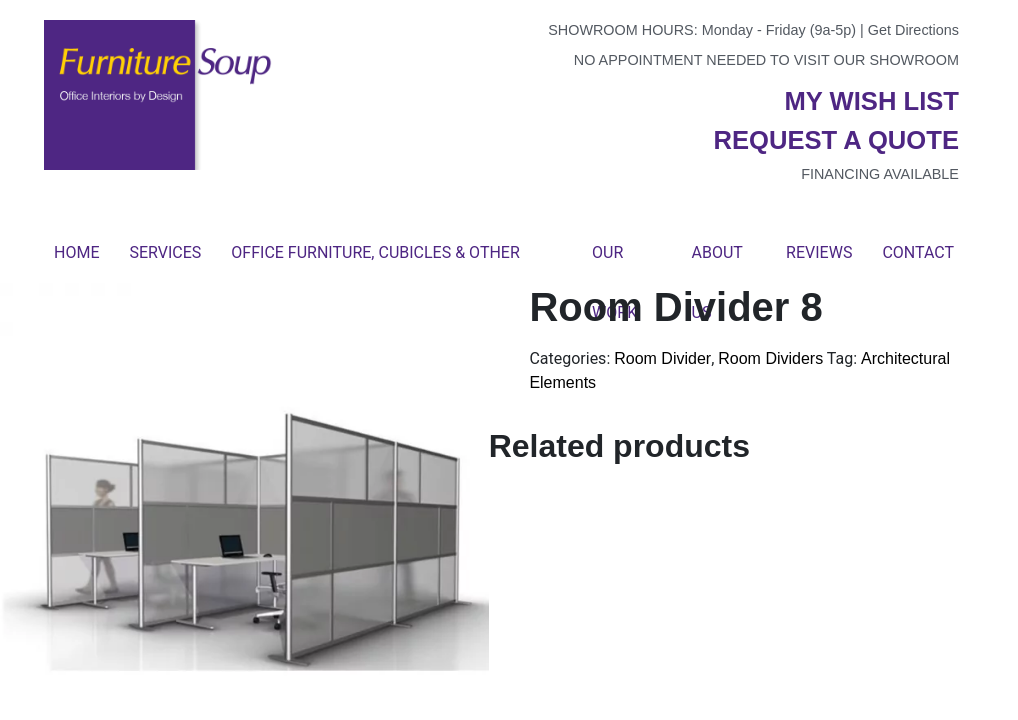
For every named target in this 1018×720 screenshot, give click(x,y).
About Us (717, 263)
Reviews (819, 252)
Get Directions (913, 30)
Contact (918, 252)
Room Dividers (770, 358)
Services (165, 252)
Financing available (880, 174)
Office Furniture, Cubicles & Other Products (375, 263)
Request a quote (836, 140)
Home (76, 252)
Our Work (614, 263)
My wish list (872, 101)
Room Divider (662, 358)
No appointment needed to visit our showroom (766, 60)
